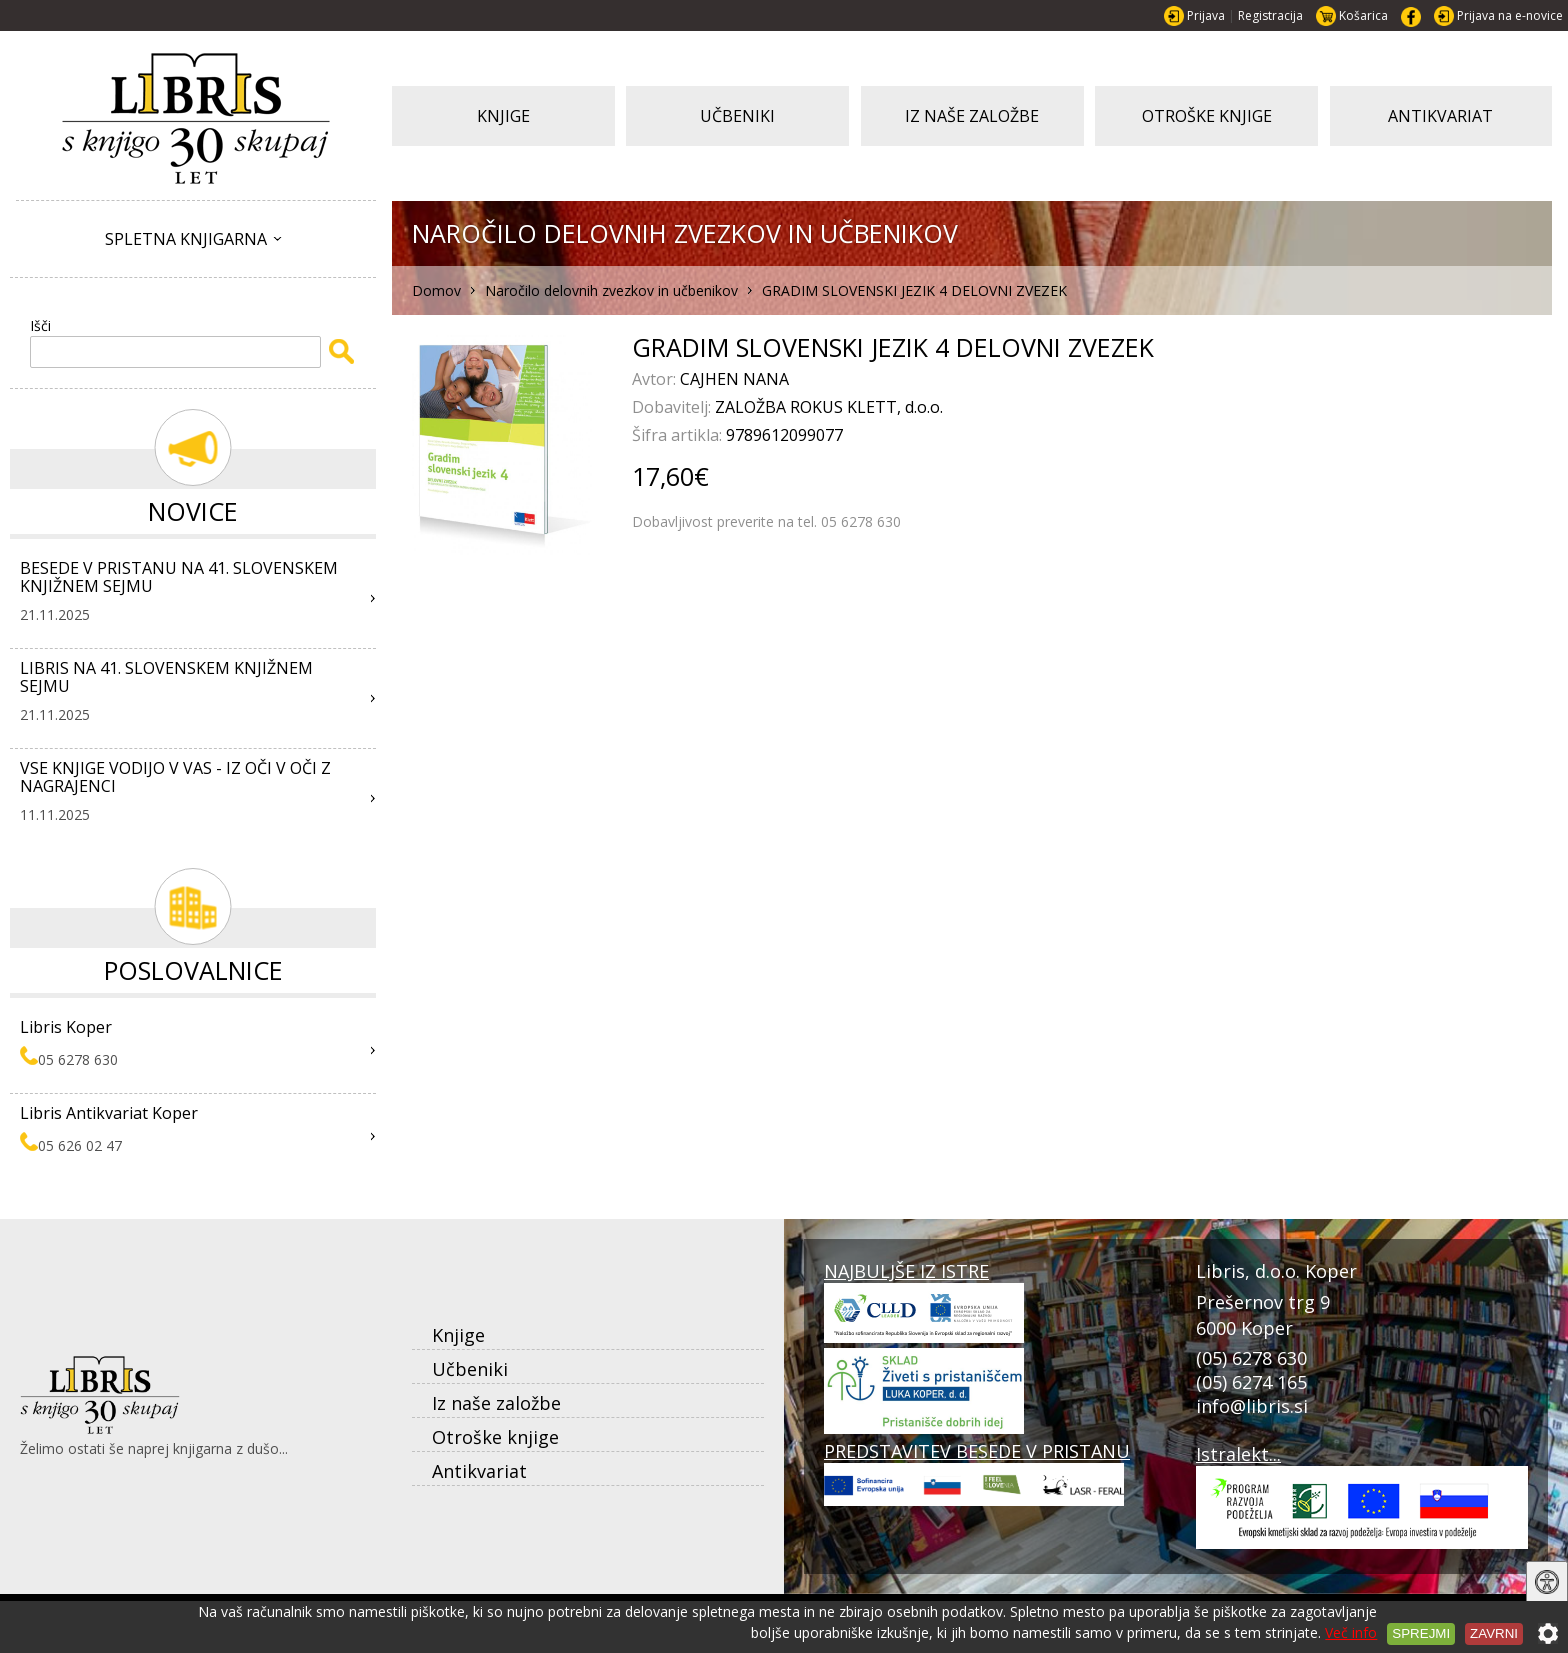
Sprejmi (1421, 1633)
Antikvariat (479, 1471)
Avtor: (656, 379)
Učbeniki (470, 1369)
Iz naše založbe (496, 1403)
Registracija (1270, 15)
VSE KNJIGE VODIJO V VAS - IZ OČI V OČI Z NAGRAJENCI (175, 777)
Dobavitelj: (673, 407)
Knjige (458, 1335)
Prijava (1206, 15)
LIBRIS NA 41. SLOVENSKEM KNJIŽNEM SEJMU (166, 677)
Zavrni (1494, 1633)
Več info (1351, 1632)
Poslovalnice (193, 970)
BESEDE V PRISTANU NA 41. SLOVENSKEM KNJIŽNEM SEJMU (179, 577)
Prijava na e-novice (1510, 15)
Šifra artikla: (679, 435)
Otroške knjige (495, 1437)
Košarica (1363, 15)
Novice (193, 511)
